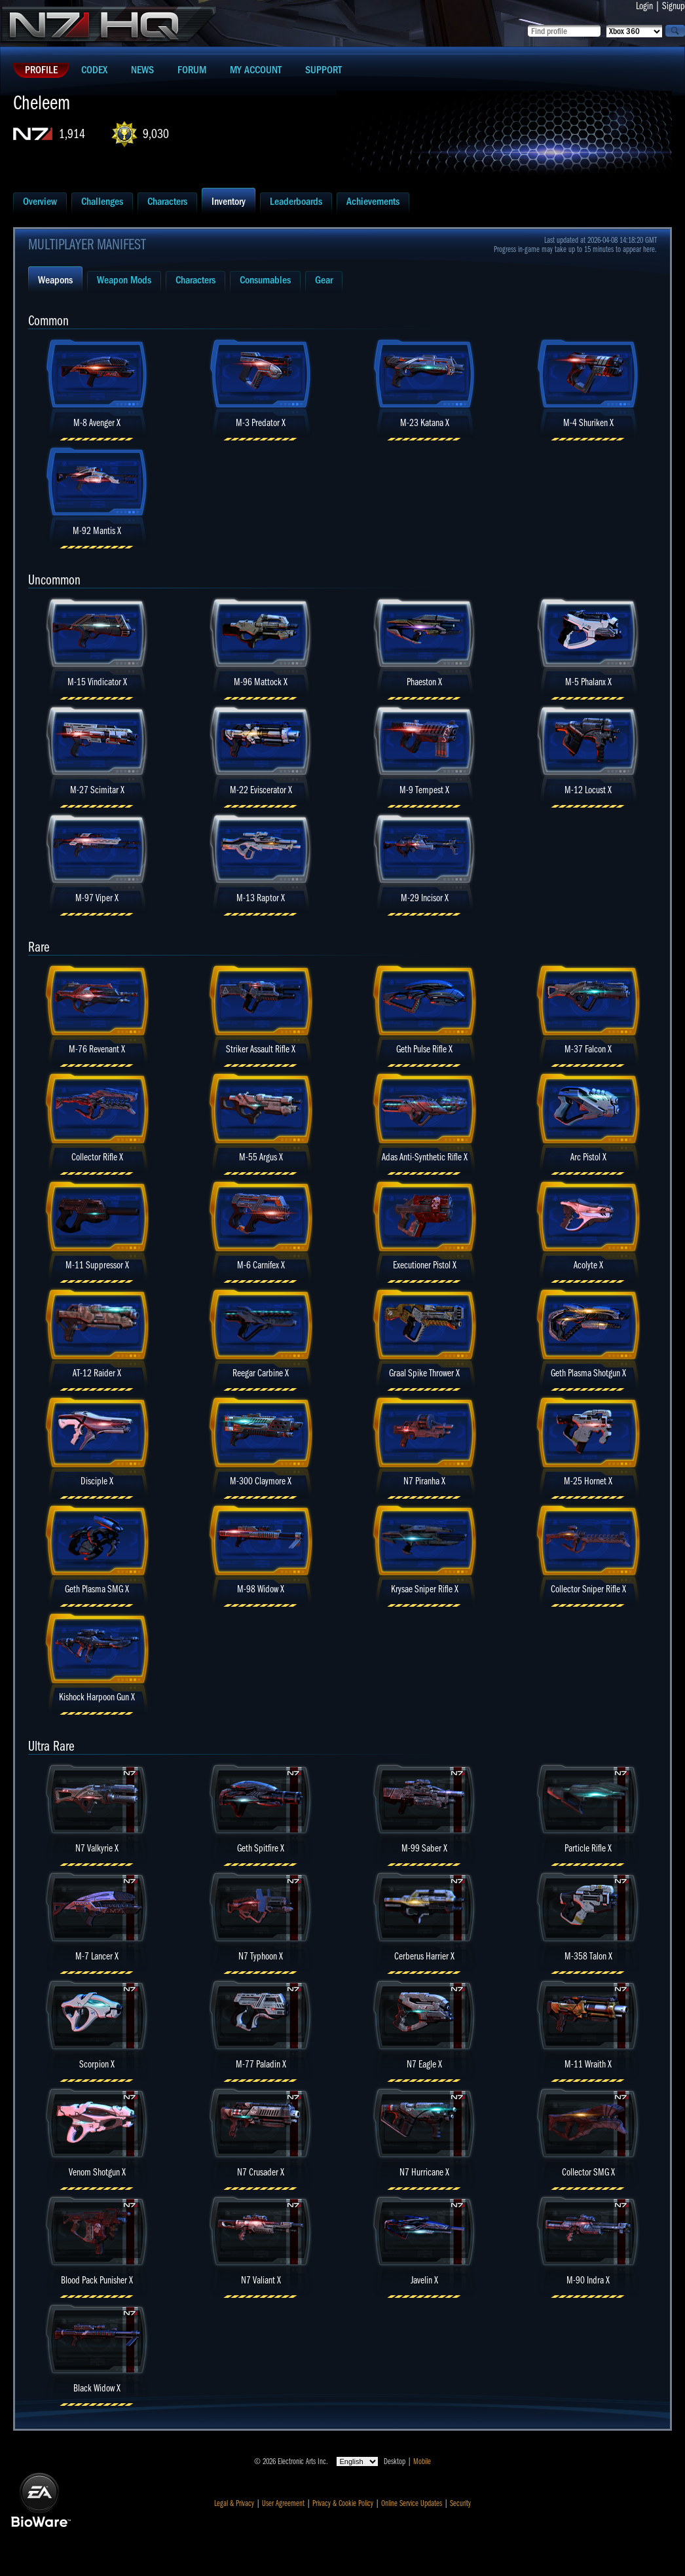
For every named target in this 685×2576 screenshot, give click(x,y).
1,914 (72, 133)
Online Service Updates (411, 2503)
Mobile (422, 2461)
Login (644, 6)
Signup (673, 6)
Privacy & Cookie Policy (342, 2503)
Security (460, 2503)
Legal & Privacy (234, 2503)
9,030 (156, 133)
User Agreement (283, 2503)
